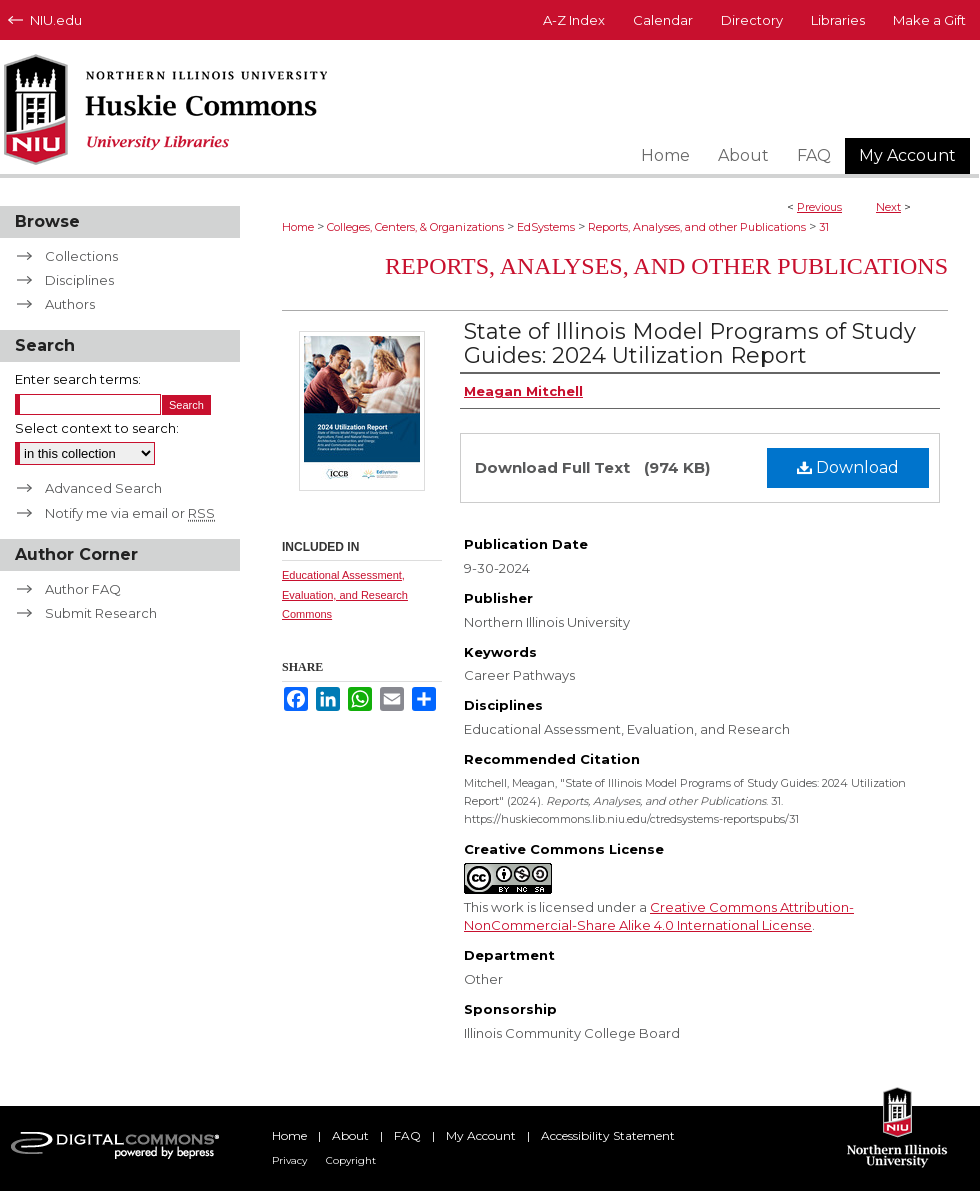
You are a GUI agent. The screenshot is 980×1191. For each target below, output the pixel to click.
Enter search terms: (78, 379)
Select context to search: (97, 428)
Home (298, 227)
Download (848, 467)
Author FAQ (83, 589)
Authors (70, 304)
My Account (481, 1135)
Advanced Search (103, 488)
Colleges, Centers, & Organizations (415, 227)
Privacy (289, 1160)
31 (824, 227)
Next (888, 207)
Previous (819, 207)
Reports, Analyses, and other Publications (697, 227)
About (350, 1135)
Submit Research (101, 613)
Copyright (351, 1160)
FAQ (407, 1135)
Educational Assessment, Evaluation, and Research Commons (345, 595)
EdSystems (546, 227)
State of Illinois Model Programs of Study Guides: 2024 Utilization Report (690, 343)
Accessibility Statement (608, 1135)
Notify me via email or (130, 513)
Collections (81, 256)
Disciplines (79, 280)
